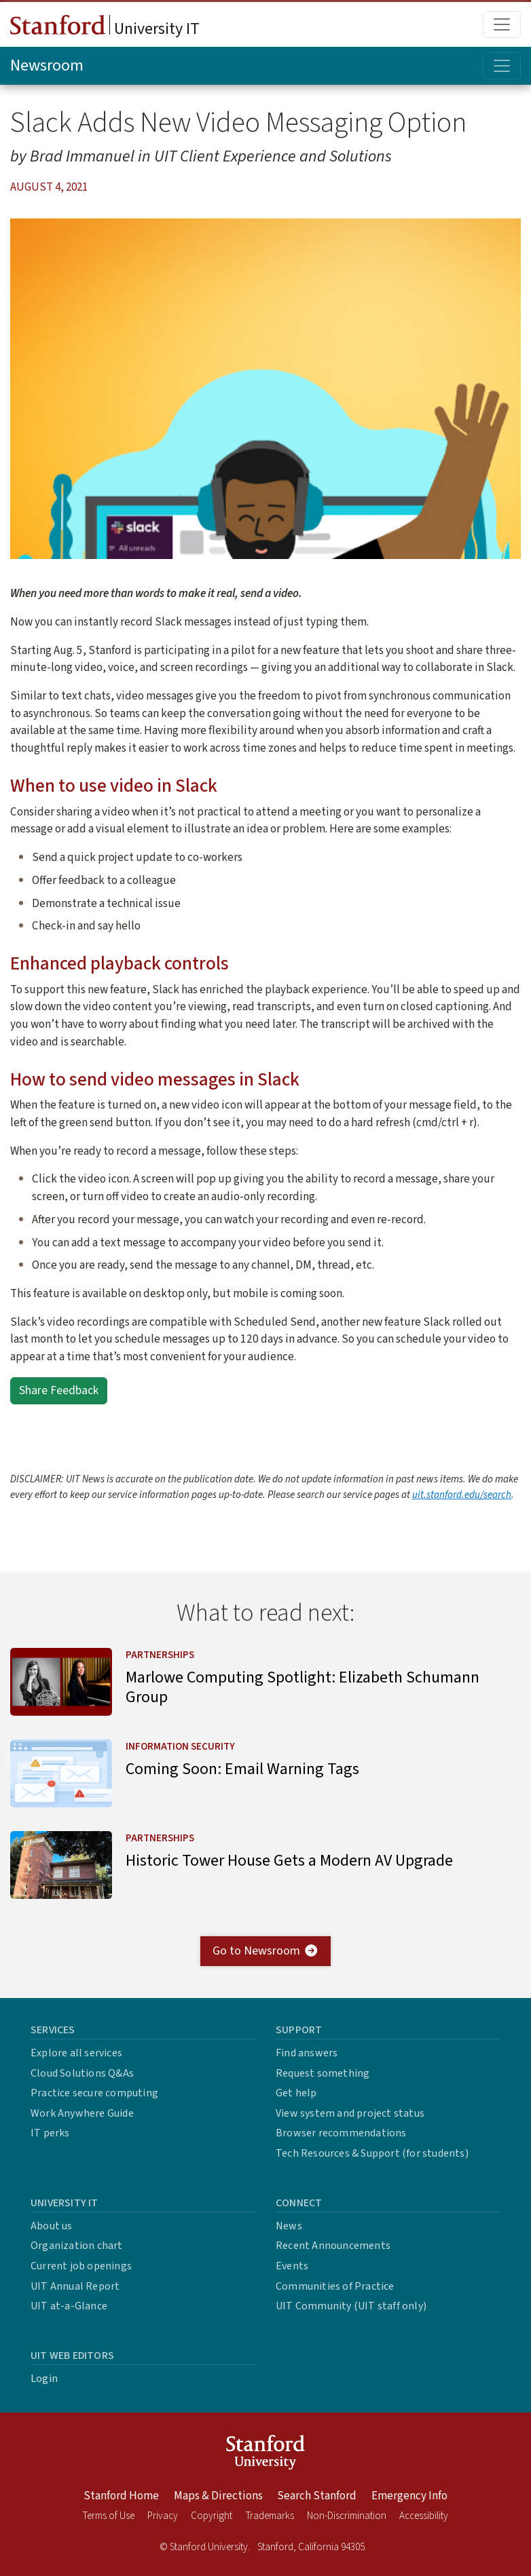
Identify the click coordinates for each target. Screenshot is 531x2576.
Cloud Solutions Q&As (82, 2073)
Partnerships (160, 1655)
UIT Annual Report (75, 2286)
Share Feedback (58, 1390)
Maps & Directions (218, 2496)
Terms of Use (108, 2516)
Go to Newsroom (266, 1950)
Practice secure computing (94, 2092)
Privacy (162, 2516)
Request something (322, 2073)
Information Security (180, 1746)
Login (44, 2378)
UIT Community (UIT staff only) (351, 2306)
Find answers (306, 2052)
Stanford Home (121, 2496)
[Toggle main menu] (502, 24)
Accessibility (423, 2516)
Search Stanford (316, 2496)
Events (292, 2265)
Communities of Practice (335, 2286)
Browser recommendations (341, 2133)
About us (52, 2225)
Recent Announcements (333, 2245)
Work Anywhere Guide (82, 2113)
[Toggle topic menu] (502, 65)
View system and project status (350, 2113)
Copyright (211, 2516)
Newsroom (47, 65)
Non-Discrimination (346, 2516)
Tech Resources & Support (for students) (372, 2153)
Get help (296, 2092)
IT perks (50, 2133)
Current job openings (81, 2265)
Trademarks (270, 2516)
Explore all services (76, 2052)
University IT (105, 28)
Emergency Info (409, 2496)
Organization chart (77, 2245)
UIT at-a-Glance (69, 2306)
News (289, 2225)
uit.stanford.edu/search (461, 1495)
